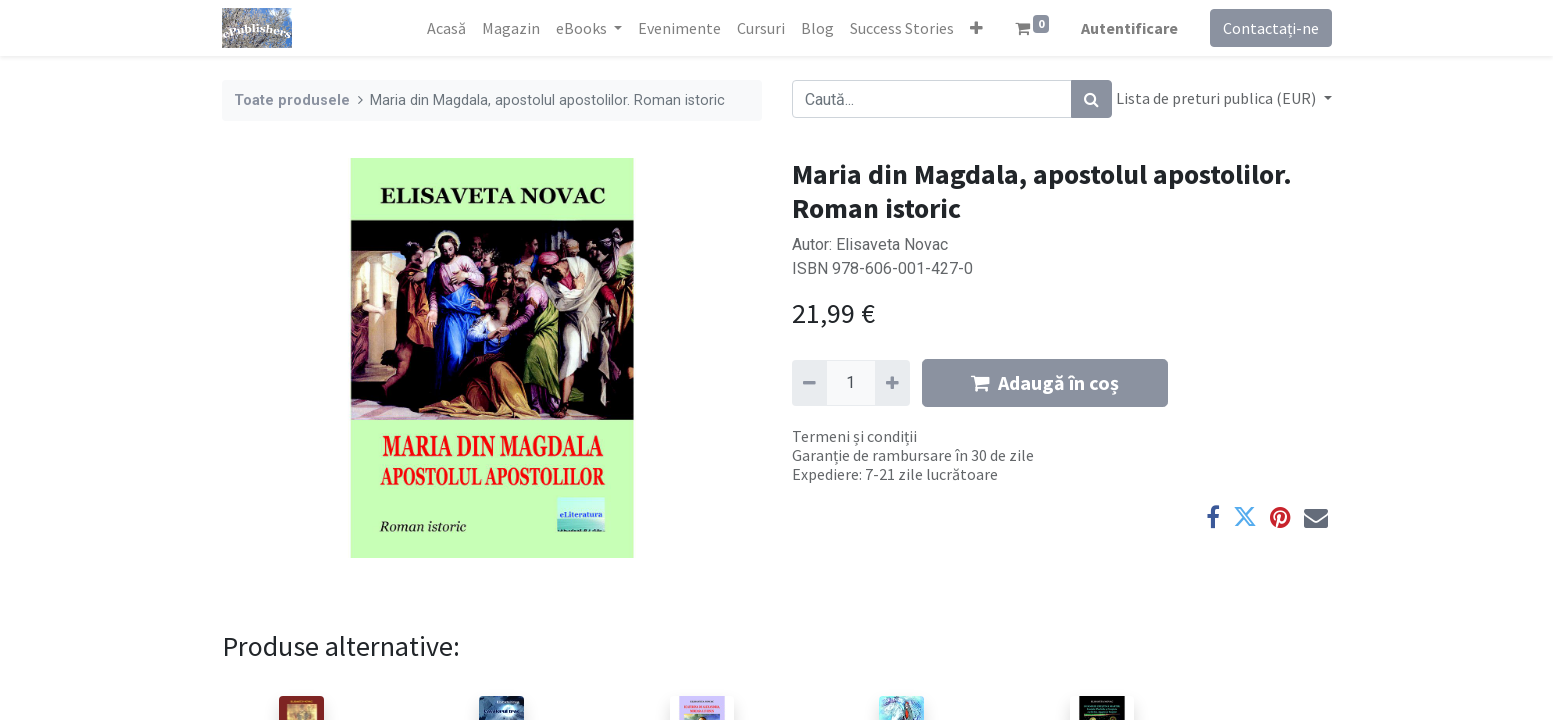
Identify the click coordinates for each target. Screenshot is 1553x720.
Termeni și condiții (854, 436)
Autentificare (1129, 28)
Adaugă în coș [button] (1045, 382)
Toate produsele (292, 100)
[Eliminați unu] (809, 383)
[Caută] (1091, 99)
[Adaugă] (892, 383)
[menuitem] (446, 28)
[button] (976, 28)
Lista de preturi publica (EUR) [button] (1217, 98)
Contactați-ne (1271, 28)
